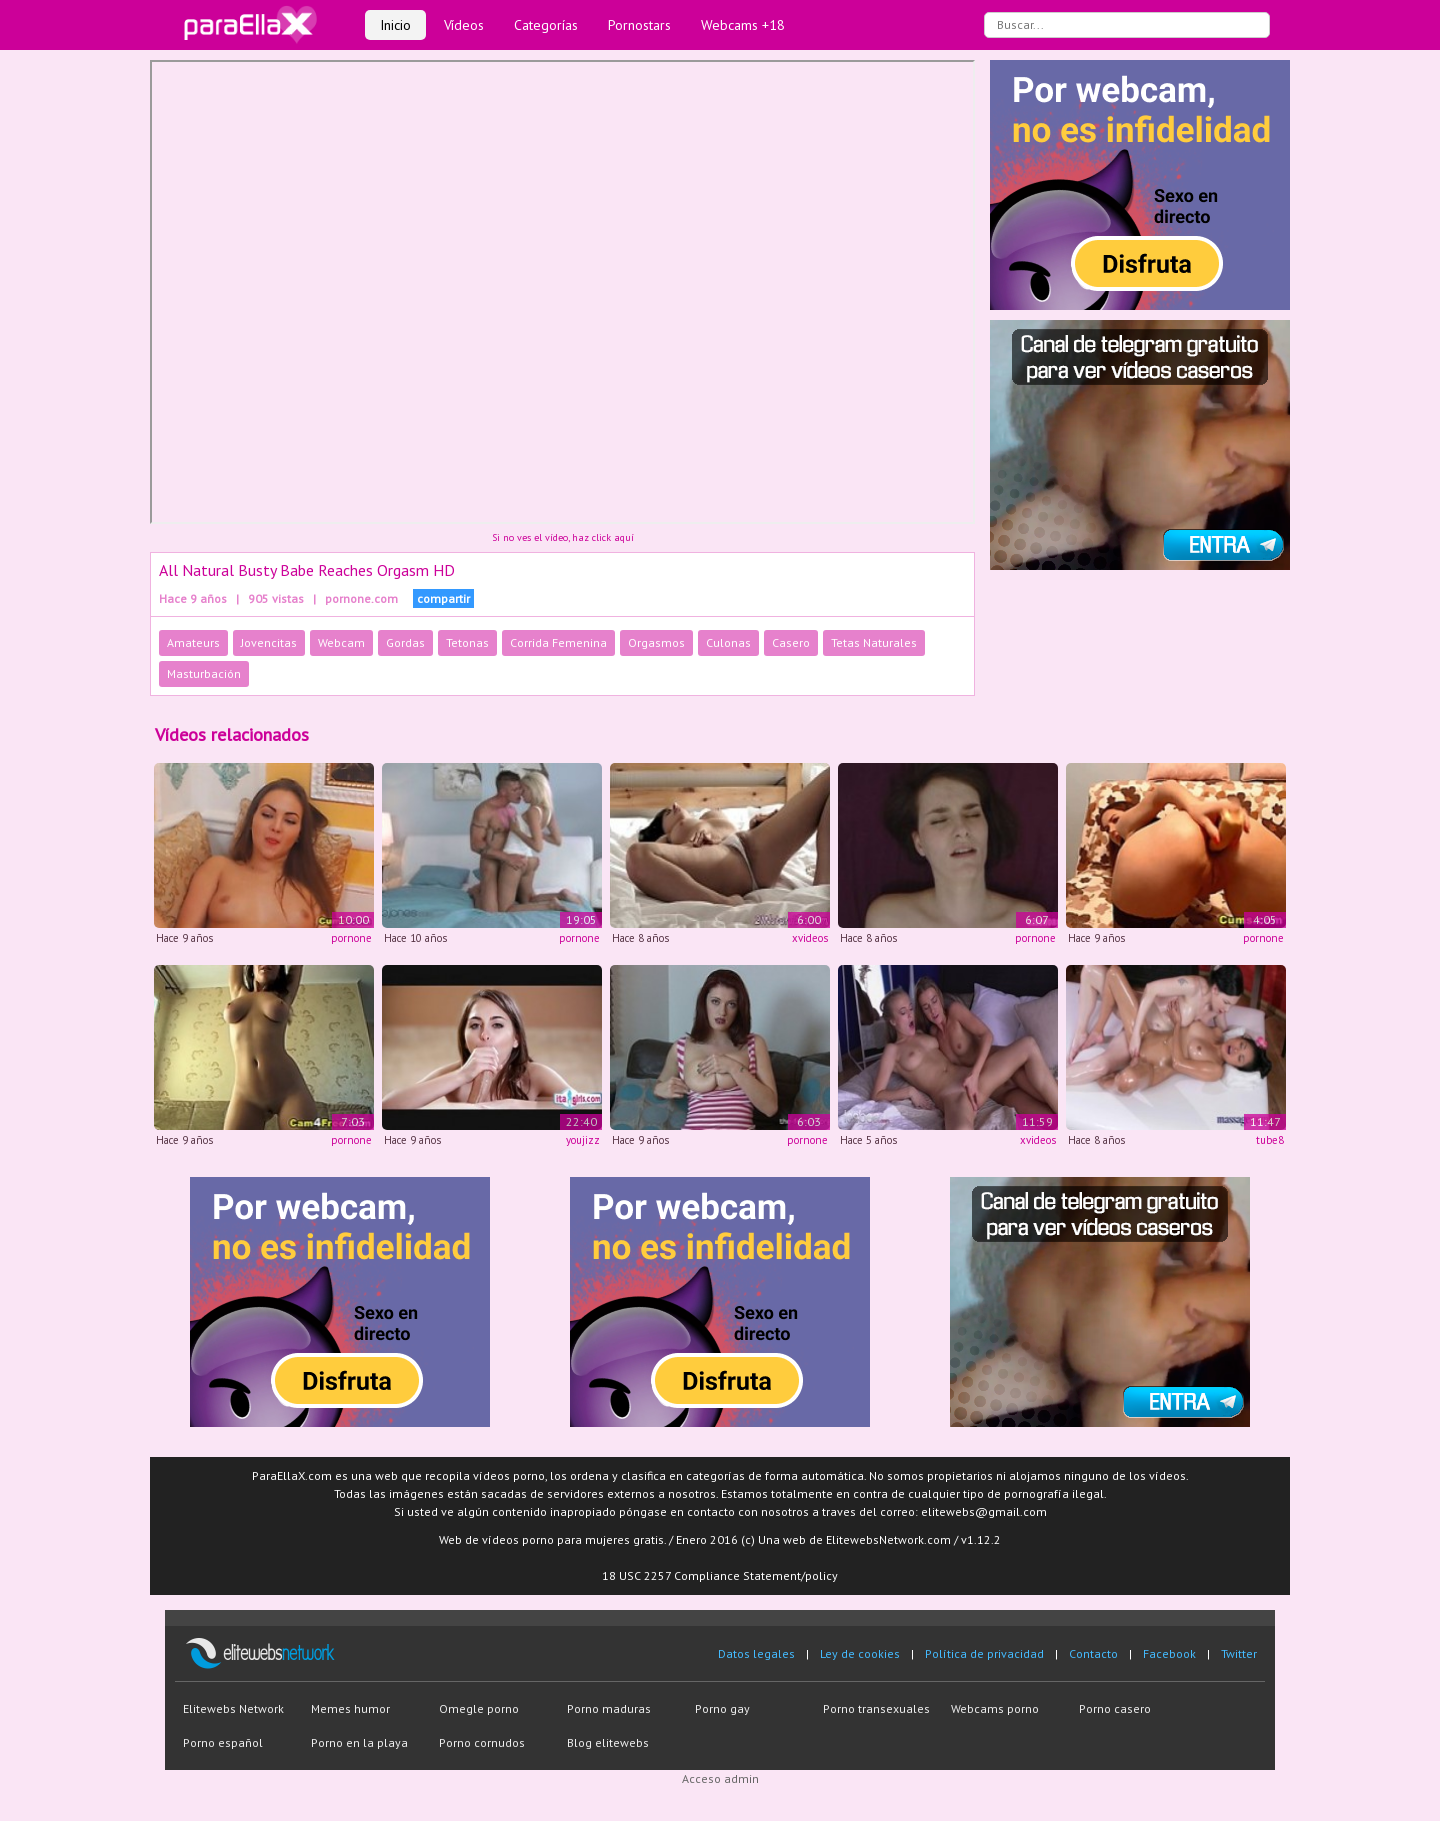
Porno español (223, 1742)
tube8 (1270, 1140)
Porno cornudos (482, 1742)
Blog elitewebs (608, 1742)
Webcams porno (995, 1708)
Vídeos (464, 25)
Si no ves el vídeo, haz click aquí (563, 537)
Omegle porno (479, 1708)
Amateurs (193, 642)
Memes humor (350, 1708)
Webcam (341, 642)
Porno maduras (609, 1708)
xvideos (810, 938)
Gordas (405, 642)
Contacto (1093, 1653)
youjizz (583, 1140)
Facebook (1169, 1653)
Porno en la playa (359, 1742)
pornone (351, 938)
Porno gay (722, 1708)
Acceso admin (720, 1778)
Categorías (546, 25)
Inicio (395, 25)
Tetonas (467, 642)
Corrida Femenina (558, 642)
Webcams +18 (743, 25)
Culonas (728, 642)
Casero (791, 642)
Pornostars (639, 25)
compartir (443, 598)
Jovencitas (269, 642)
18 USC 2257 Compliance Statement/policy (720, 1575)
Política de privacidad (984, 1653)
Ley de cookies (860, 1653)
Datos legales (756, 1653)
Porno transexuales (876, 1708)
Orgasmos (656, 642)
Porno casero (1115, 1708)
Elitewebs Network (233, 1708)
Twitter (1239, 1653)
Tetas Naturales (874, 642)
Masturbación (204, 673)
